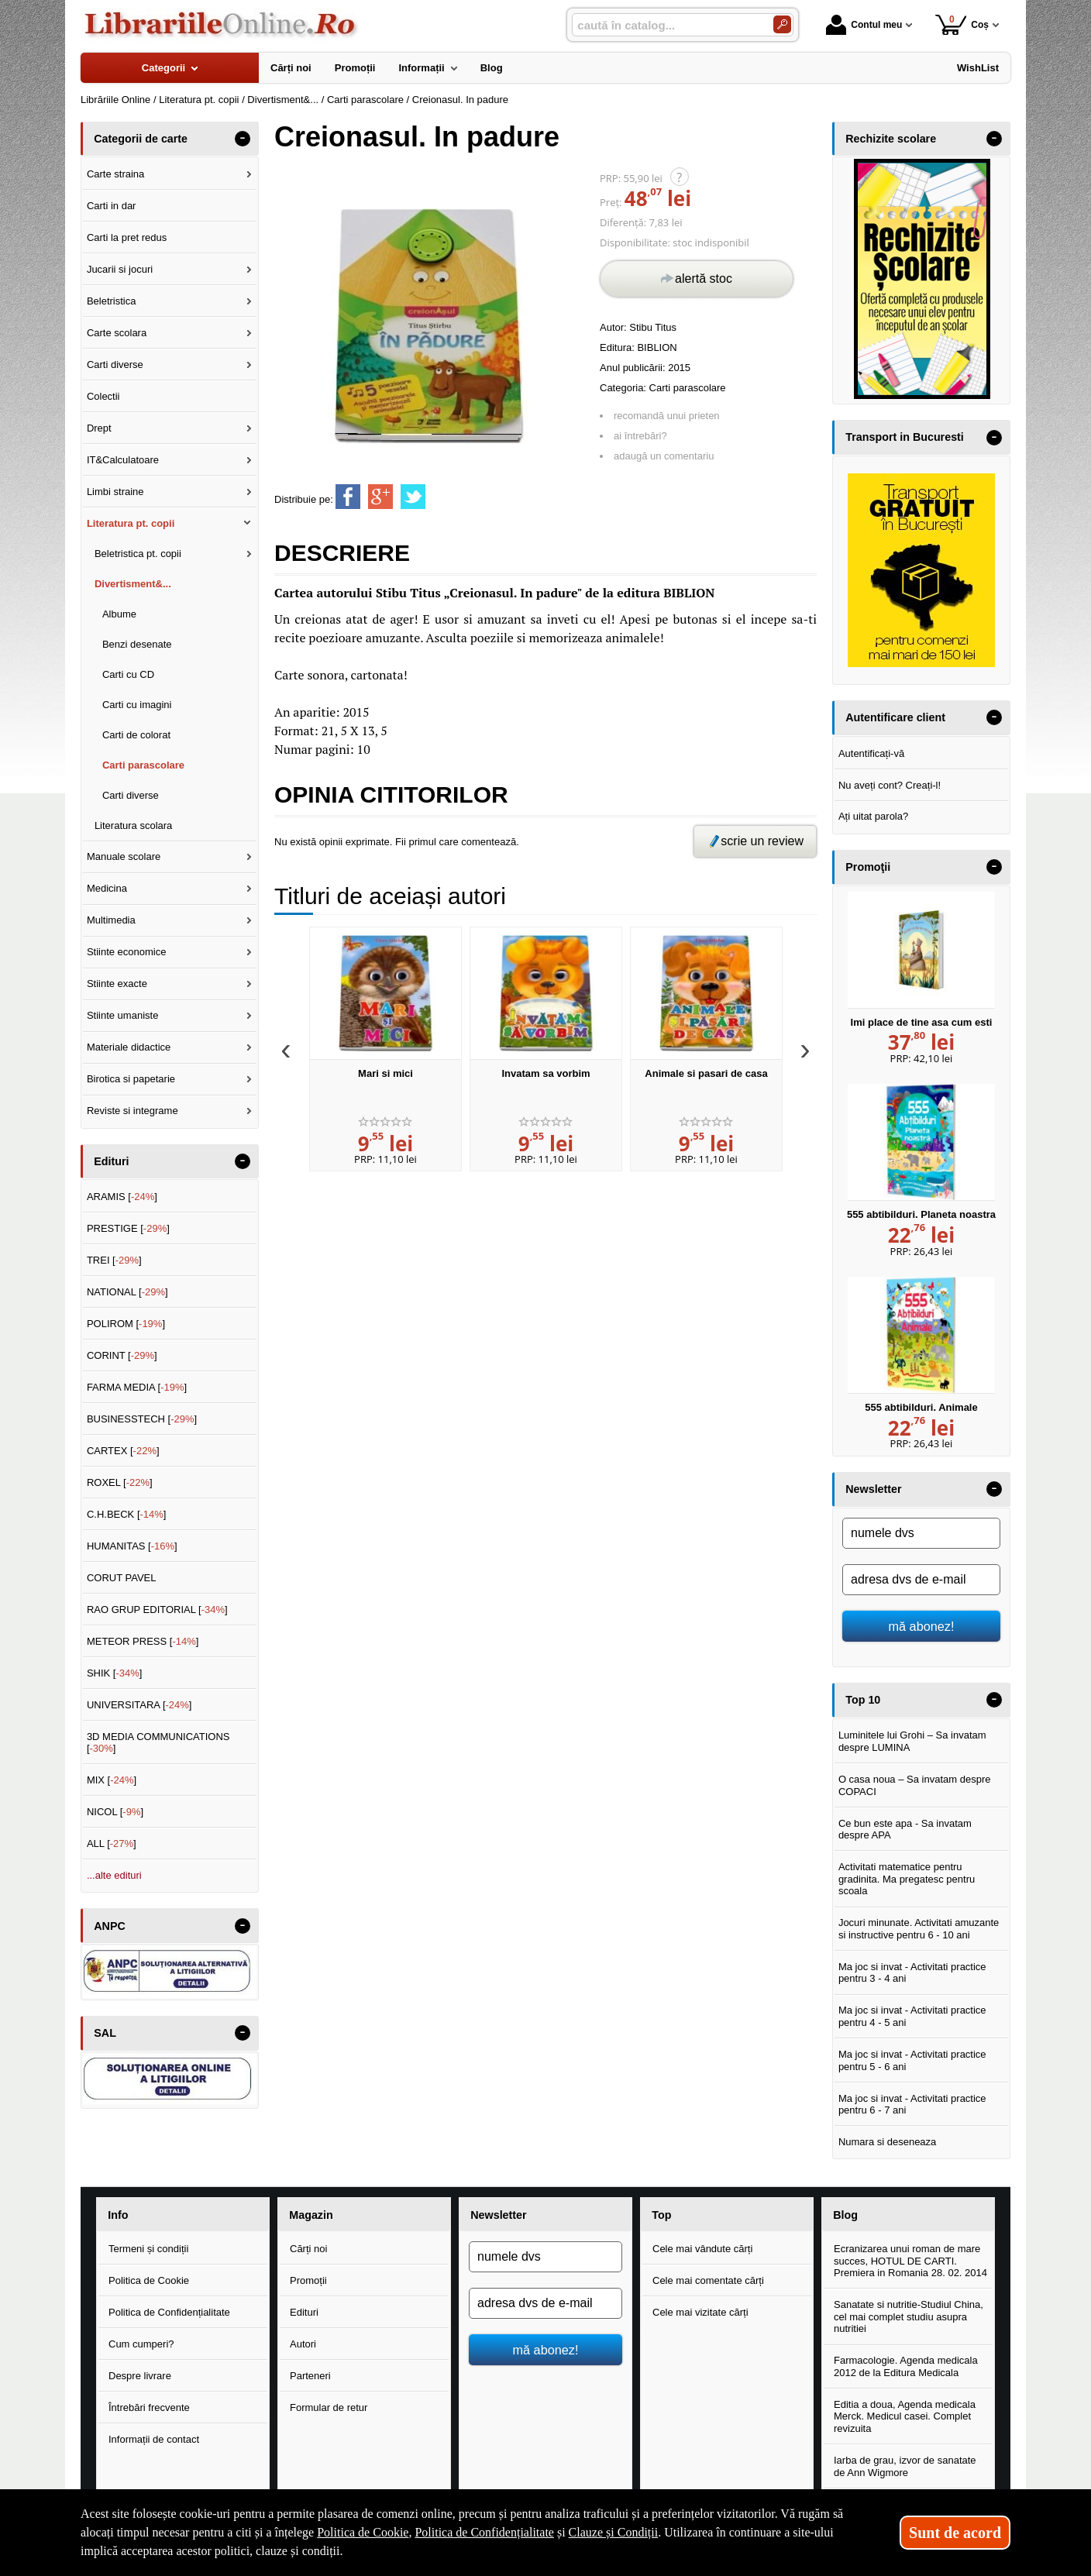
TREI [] (114, 1260)
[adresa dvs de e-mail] (921, 1579)
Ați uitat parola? (873, 816)
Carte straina (115, 174)
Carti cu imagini (137, 704)
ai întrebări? (640, 436)
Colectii (103, 396)
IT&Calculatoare (123, 460)
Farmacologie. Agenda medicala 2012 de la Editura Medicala (906, 2366)
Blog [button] (845, 2215)
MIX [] (111, 1780)
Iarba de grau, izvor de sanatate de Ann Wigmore (905, 2466)
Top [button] (661, 2215)
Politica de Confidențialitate (169, 2312)
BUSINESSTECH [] (142, 1419)
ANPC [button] (110, 1926)
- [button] (242, 138)
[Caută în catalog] (782, 24)
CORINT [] (122, 1355)
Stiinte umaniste (123, 1015)
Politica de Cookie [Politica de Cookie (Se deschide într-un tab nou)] (362, 2532)
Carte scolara (116, 333)
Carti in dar (111, 206)
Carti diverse (115, 364)
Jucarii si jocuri (120, 269)
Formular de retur (328, 2407)
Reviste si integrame (132, 1110)
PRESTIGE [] (128, 1228)
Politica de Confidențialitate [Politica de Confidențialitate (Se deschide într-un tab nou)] (484, 2532)
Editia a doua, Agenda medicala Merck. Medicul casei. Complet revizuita (905, 2416)
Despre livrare (139, 2376)
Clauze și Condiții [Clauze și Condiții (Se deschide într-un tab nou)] (614, 2532)
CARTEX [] (123, 1451)
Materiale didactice (128, 1047)
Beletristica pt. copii (138, 553)
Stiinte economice (127, 952)
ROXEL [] (120, 1482)
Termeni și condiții (148, 2248)
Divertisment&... (133, 584)
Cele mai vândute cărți (702, 2248)
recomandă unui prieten (667, 415)
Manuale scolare (123, 856)
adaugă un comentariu (664, 456)
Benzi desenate (137, 644)
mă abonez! (922, 1626)
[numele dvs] (921, 1533)
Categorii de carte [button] (141, 138)
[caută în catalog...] (666, 25)
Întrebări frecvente (149, 2407)
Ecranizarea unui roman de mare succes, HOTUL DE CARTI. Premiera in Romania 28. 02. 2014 (910, 2261)
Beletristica (111, 301)
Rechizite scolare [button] (890, 138)
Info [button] (118, 2215)
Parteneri (310, 2376)
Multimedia (111, 920)
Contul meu (864, 25)
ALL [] (111, 1843)
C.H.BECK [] (127, 1514)
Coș (962, 24)
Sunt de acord (955, 2532)
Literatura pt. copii (130, 523)
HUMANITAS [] (132, 1546)
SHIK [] (115, 1673)
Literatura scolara (133, 825)
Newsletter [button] (873, 1489)
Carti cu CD (128, 674)
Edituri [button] (111, 1161)
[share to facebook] (348, 496)
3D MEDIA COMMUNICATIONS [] (158, 1743)
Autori (303, 2344)
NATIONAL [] (127, 1292)
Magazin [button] (310, 2215)
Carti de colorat (136, 735)
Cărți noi (308, 2248)
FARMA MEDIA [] (137, 1387)
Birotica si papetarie (131, 1079)
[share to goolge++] (380, 496)
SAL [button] (105, 2033)
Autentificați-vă (871, 753)
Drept (99, 428)
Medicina (107, 888)
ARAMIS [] (122, 1196)
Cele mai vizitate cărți (700, 2312)
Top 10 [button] (862, 1700)
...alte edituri (114, 1875)
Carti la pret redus (127, 237)
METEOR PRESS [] (143, 1641)
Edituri (304, 2312)
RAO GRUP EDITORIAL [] (157, 1609)
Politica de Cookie (148, 2280)
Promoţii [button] (867, 867)
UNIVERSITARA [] (139, 1705)
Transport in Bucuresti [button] (904, 437)
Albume (119, 614)
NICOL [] (115, 1812)
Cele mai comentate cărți (708, 2280)
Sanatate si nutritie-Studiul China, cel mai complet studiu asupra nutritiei (908, 2316)
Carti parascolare (687, 388)
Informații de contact (153, 2439)
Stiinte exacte (117, 983)
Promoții (308, 2280)
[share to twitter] (413, 496)
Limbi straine (115, 491)
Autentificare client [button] (895, 717)
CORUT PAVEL (122, 1578)
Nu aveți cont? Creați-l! (889, 785)
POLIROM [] (126, 1323)
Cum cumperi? (141, 2344)
